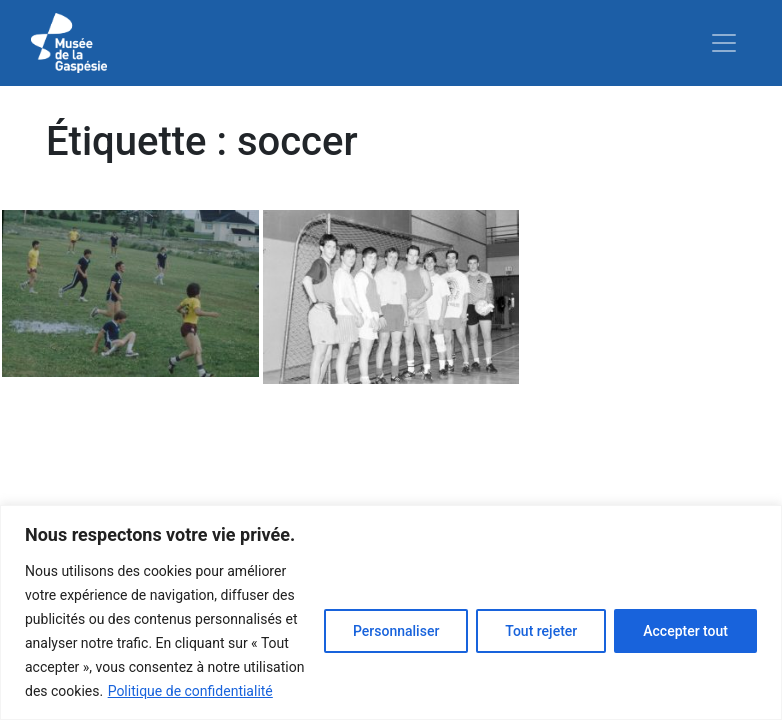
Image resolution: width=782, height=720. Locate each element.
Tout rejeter (541, 631)
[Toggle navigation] (724, 43)
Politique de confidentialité (190, 691)
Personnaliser (396, 631)
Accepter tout (685, 631)
